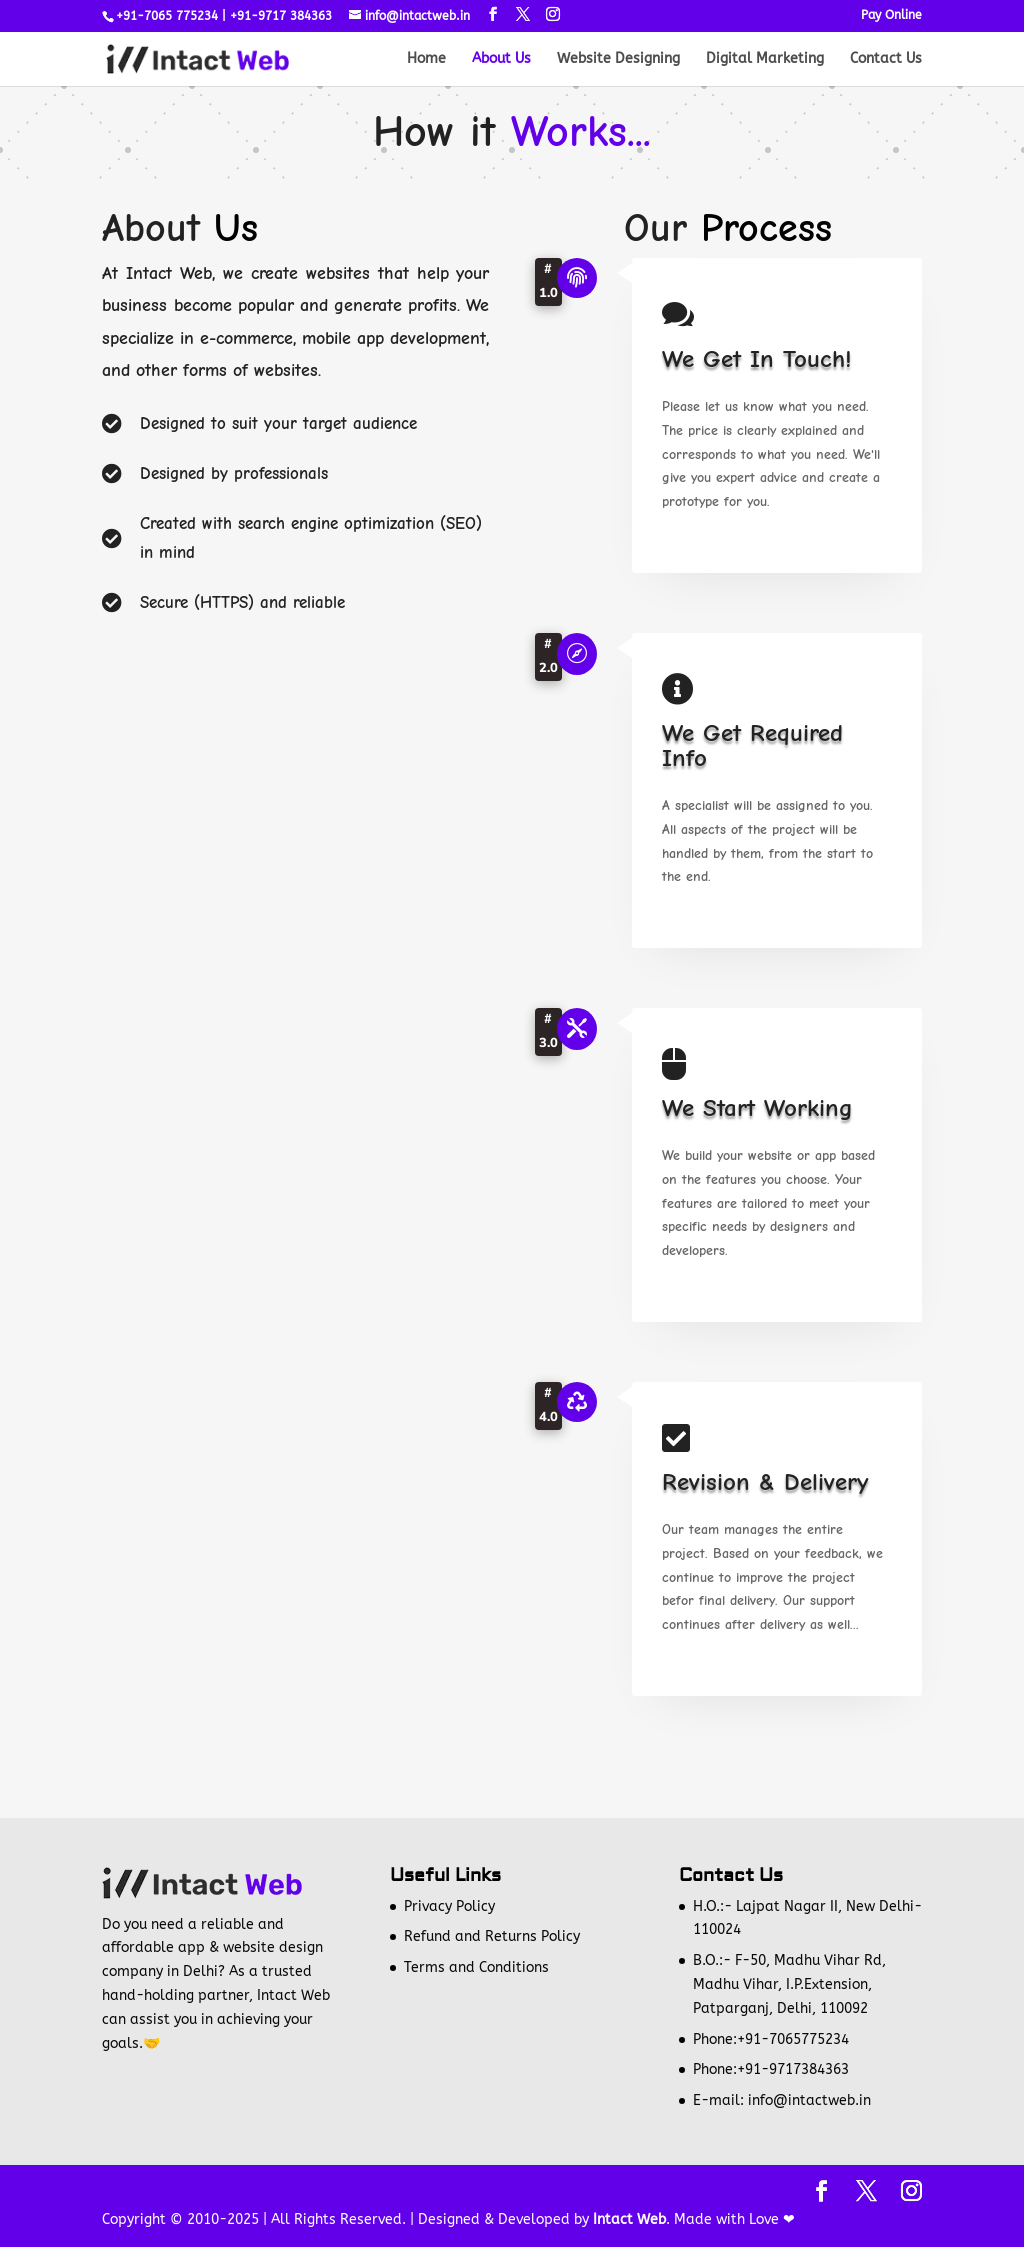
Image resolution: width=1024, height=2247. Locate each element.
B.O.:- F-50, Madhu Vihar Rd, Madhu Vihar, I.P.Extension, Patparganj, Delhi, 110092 (789, 1984)
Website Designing (618, 59)
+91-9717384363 (793, 2069)
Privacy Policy (449, 1906)
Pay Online (891, 15)
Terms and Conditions (476, 1967)
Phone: (715, 2039)
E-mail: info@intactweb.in (782, 2100)
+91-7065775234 (793, 2039)
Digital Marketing (765, 59)
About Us (501, 59)
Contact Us (886, 59)
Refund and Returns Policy (492, 1936)
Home (426, 59)
